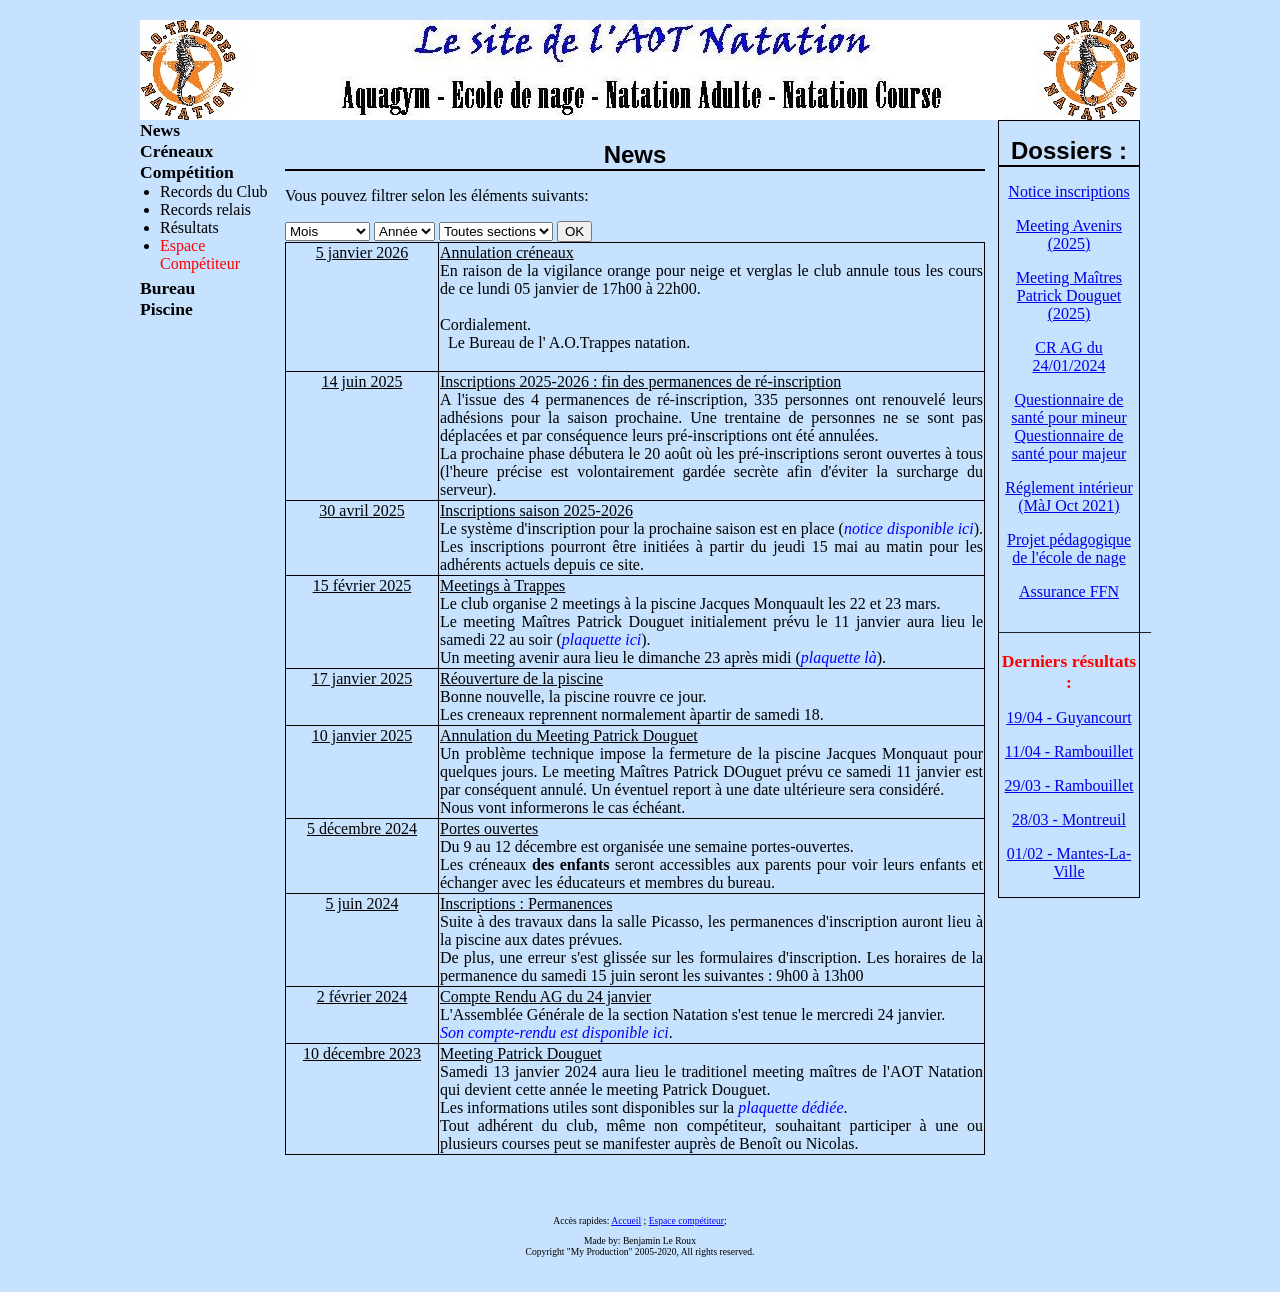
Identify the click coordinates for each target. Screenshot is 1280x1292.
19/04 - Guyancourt (1068, 717)
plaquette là (839, 657)
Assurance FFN (1069, 591)
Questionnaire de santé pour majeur (1069, 444)
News (160, 130)
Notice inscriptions (1068, 191)
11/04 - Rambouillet (1069, 751)
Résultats (189, 227)
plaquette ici (602, 639)
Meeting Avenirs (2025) (1069, 234)
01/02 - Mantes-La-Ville (1069, 862)
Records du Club (214, 191)
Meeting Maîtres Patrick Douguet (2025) (1069, 295)
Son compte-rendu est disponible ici (554, 1032)
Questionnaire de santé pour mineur (1069, 408)
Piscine (166, 309)
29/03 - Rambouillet (1069, 785)
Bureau (167, 288)
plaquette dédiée (790, 1107)
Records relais (205, 209)
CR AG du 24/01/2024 (1069, 356)
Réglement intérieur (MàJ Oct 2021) (1069, 496)
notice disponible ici (909, 528)
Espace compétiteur (686, 1220)
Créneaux (176, 151)
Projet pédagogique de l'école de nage (1069, 548)
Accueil (626, 1220)
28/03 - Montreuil (1069, 819)
